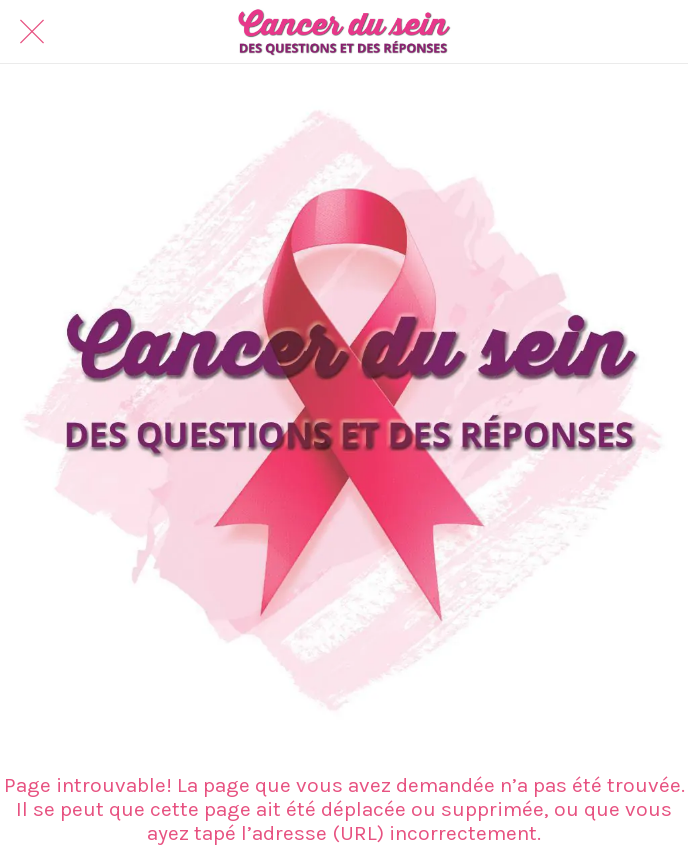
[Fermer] (32, 32)
